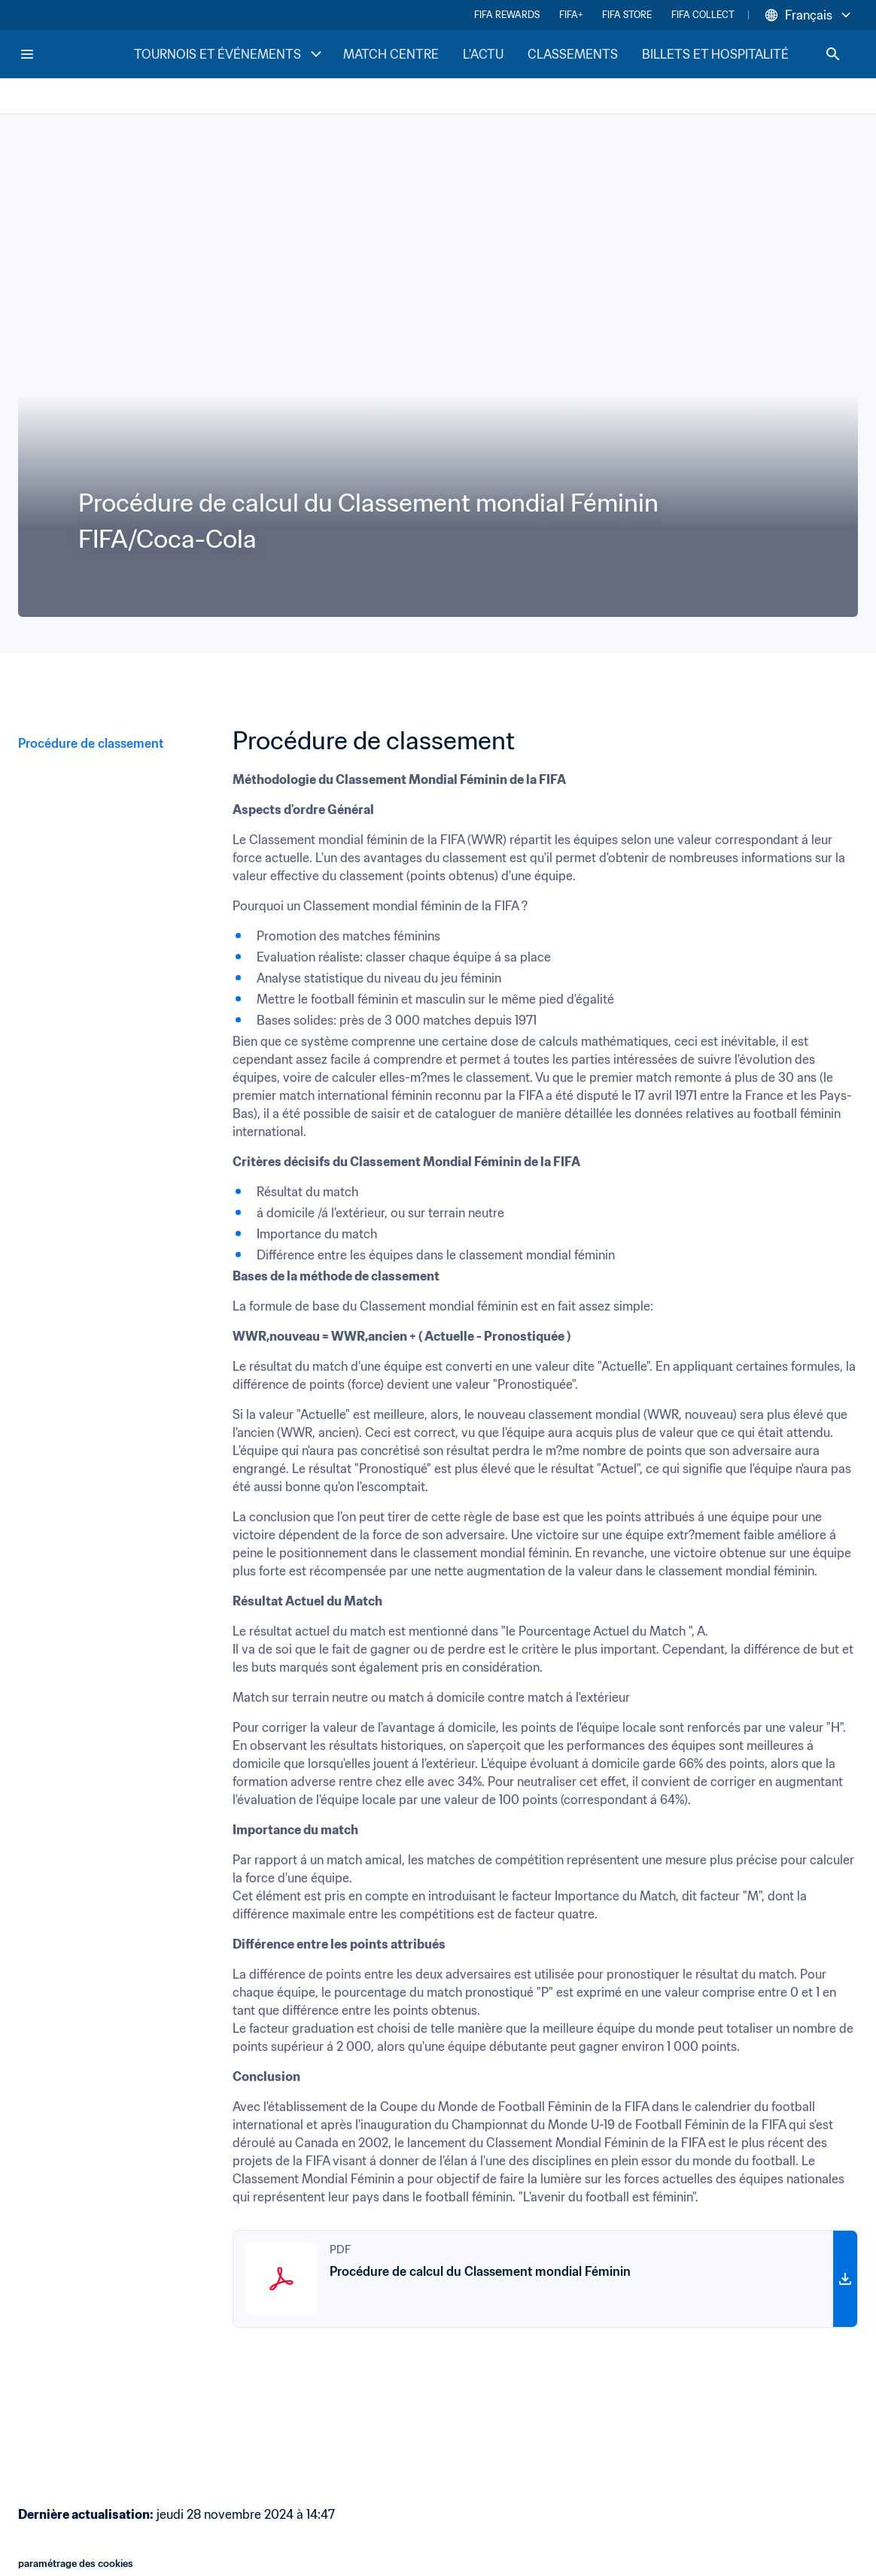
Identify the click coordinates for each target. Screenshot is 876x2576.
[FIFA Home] (76, 54)
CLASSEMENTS (573, 54)
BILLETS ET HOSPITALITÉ (715, 54)
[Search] (833, 54)
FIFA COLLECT (703, 14)
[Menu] (27, 54)
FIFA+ (570, 14)
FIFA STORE (627, 14)
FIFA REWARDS (507, 14)
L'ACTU (483, 54)
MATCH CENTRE (391, 54)
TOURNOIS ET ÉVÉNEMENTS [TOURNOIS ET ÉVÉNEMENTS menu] (229, 54)
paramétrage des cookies (75, 2563)
